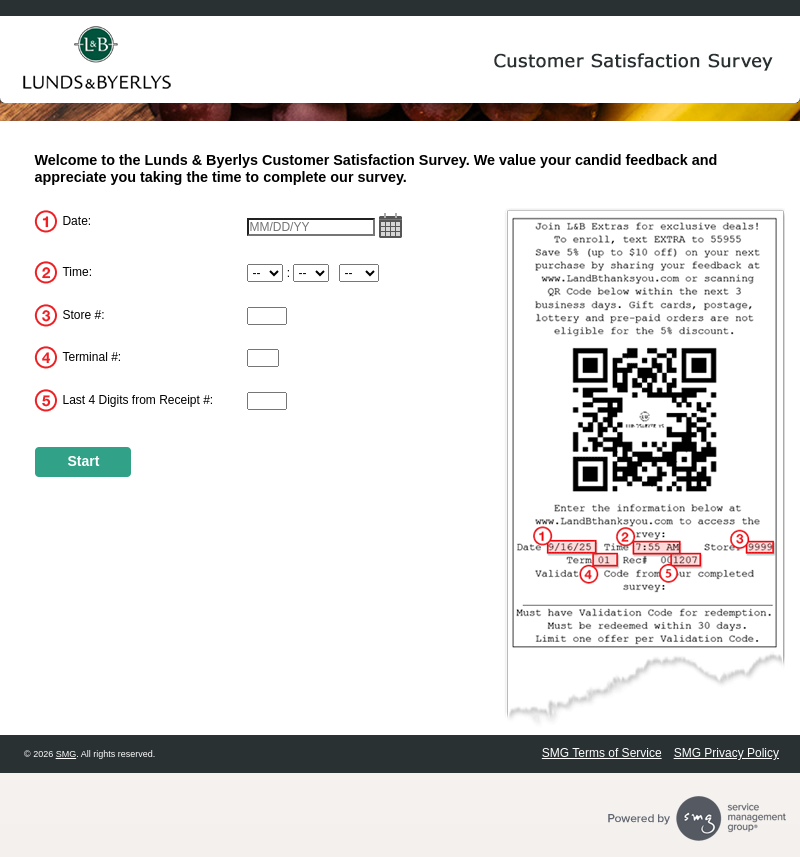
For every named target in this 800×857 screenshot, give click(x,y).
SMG (66, 754)
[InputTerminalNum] (263, 358)
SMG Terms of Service (602, 753)
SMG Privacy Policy (726, 753)
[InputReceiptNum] (267, 401)
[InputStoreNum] (267, 316)
